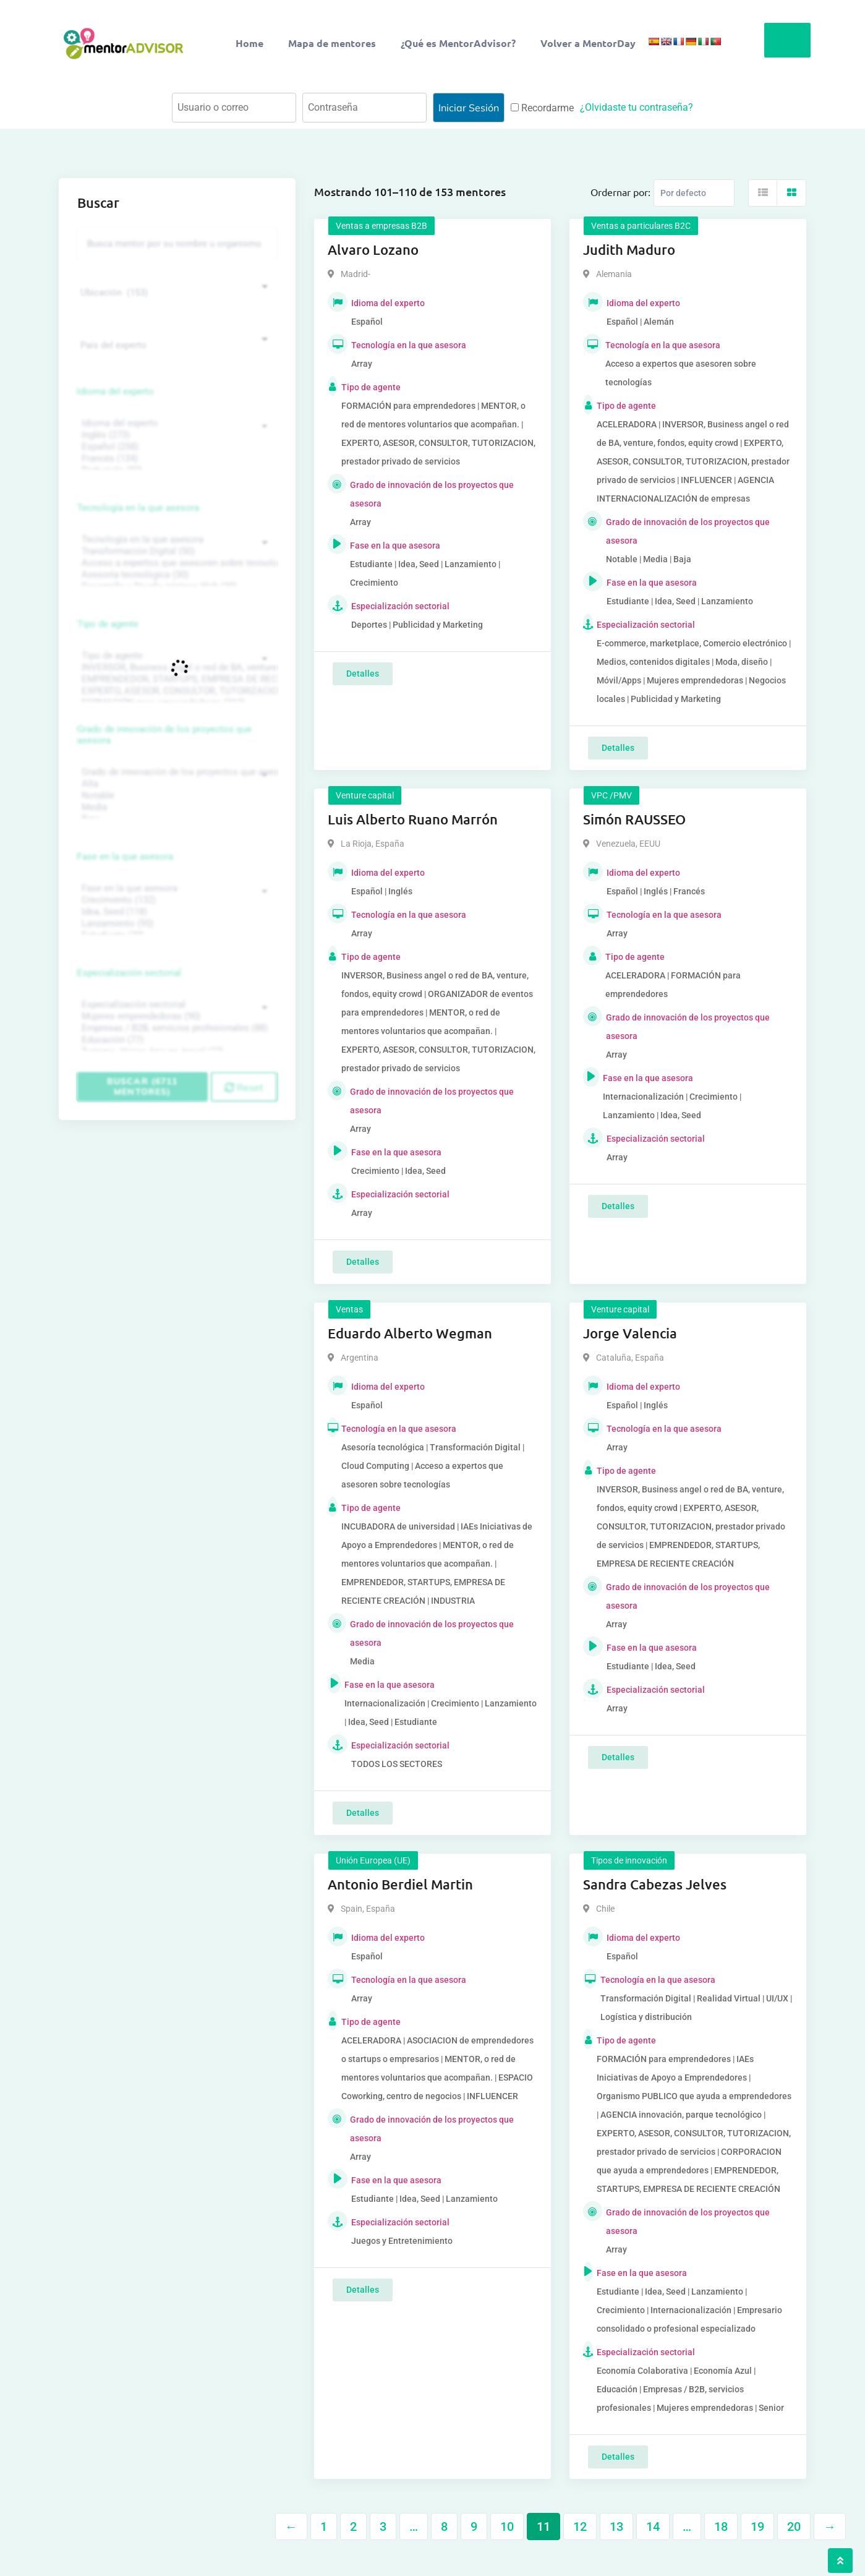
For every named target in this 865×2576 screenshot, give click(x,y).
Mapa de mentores (332, 42)
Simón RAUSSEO (634, 819)
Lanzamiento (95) (175, 924)
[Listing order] (694, 193)
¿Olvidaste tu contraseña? (636, 107)
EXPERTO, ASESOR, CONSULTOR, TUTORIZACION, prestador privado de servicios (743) (175, 691)
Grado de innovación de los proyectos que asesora (164, 735)
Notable (175, 796)
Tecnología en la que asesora (138, 507)
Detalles (362, 673)
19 (757, 2526)
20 (794, 2526)
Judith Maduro (629, 249)
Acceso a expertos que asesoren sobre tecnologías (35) (175, 563)
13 (616, 2526)
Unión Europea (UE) (373, 1860)
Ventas (349, 1309)
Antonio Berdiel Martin (400, 1884)
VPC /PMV (611, 795)
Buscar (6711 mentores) (142, 1086)
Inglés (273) (175, 435)
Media (175, 807)
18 (721, 2526)
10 (507, 2526)
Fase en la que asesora (125, 856)
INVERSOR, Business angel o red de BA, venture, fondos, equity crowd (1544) (175, 668)
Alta (175, 784)
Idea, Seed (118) (175, 912)
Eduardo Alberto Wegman (410, 1333)
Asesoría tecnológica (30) (175, 575)
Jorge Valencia (630, 1333)
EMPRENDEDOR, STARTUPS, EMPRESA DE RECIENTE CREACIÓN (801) (175, 679)
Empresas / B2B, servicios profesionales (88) (175, 1028)
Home (249, 42)
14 (653, 2526)
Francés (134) (175, 458)
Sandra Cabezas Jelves (655, 1884)
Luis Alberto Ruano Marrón (413, 819)
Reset (243, 1087)
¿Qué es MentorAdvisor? (458, 42)
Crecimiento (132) (175, 900)
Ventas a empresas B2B (381, 226)
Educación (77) (175, 1040)
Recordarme (542, 108)
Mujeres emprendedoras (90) (175, 1016)
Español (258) (175, 447)
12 (580, 2526)
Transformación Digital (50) (175, 551)
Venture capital (365, 795)
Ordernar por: (620, 192)
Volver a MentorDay (588, 42)
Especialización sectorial (129, 972)
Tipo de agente (107, 624)
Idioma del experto (115, 391)
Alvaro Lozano (373, 249)
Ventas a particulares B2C (641, 226)
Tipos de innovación (629, 1860)
